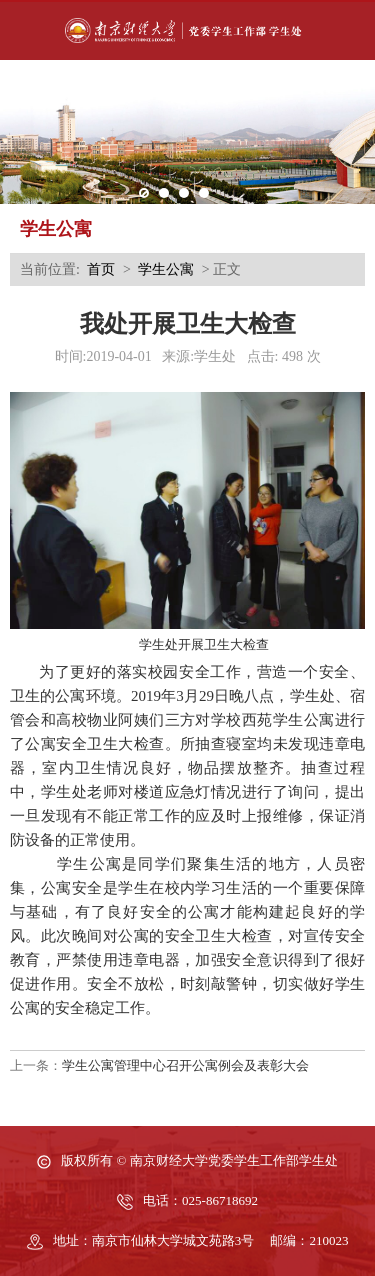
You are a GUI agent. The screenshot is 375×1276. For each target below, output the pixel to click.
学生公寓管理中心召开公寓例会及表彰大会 (185, 1065)
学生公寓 (166, 269)
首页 (101, 269)
